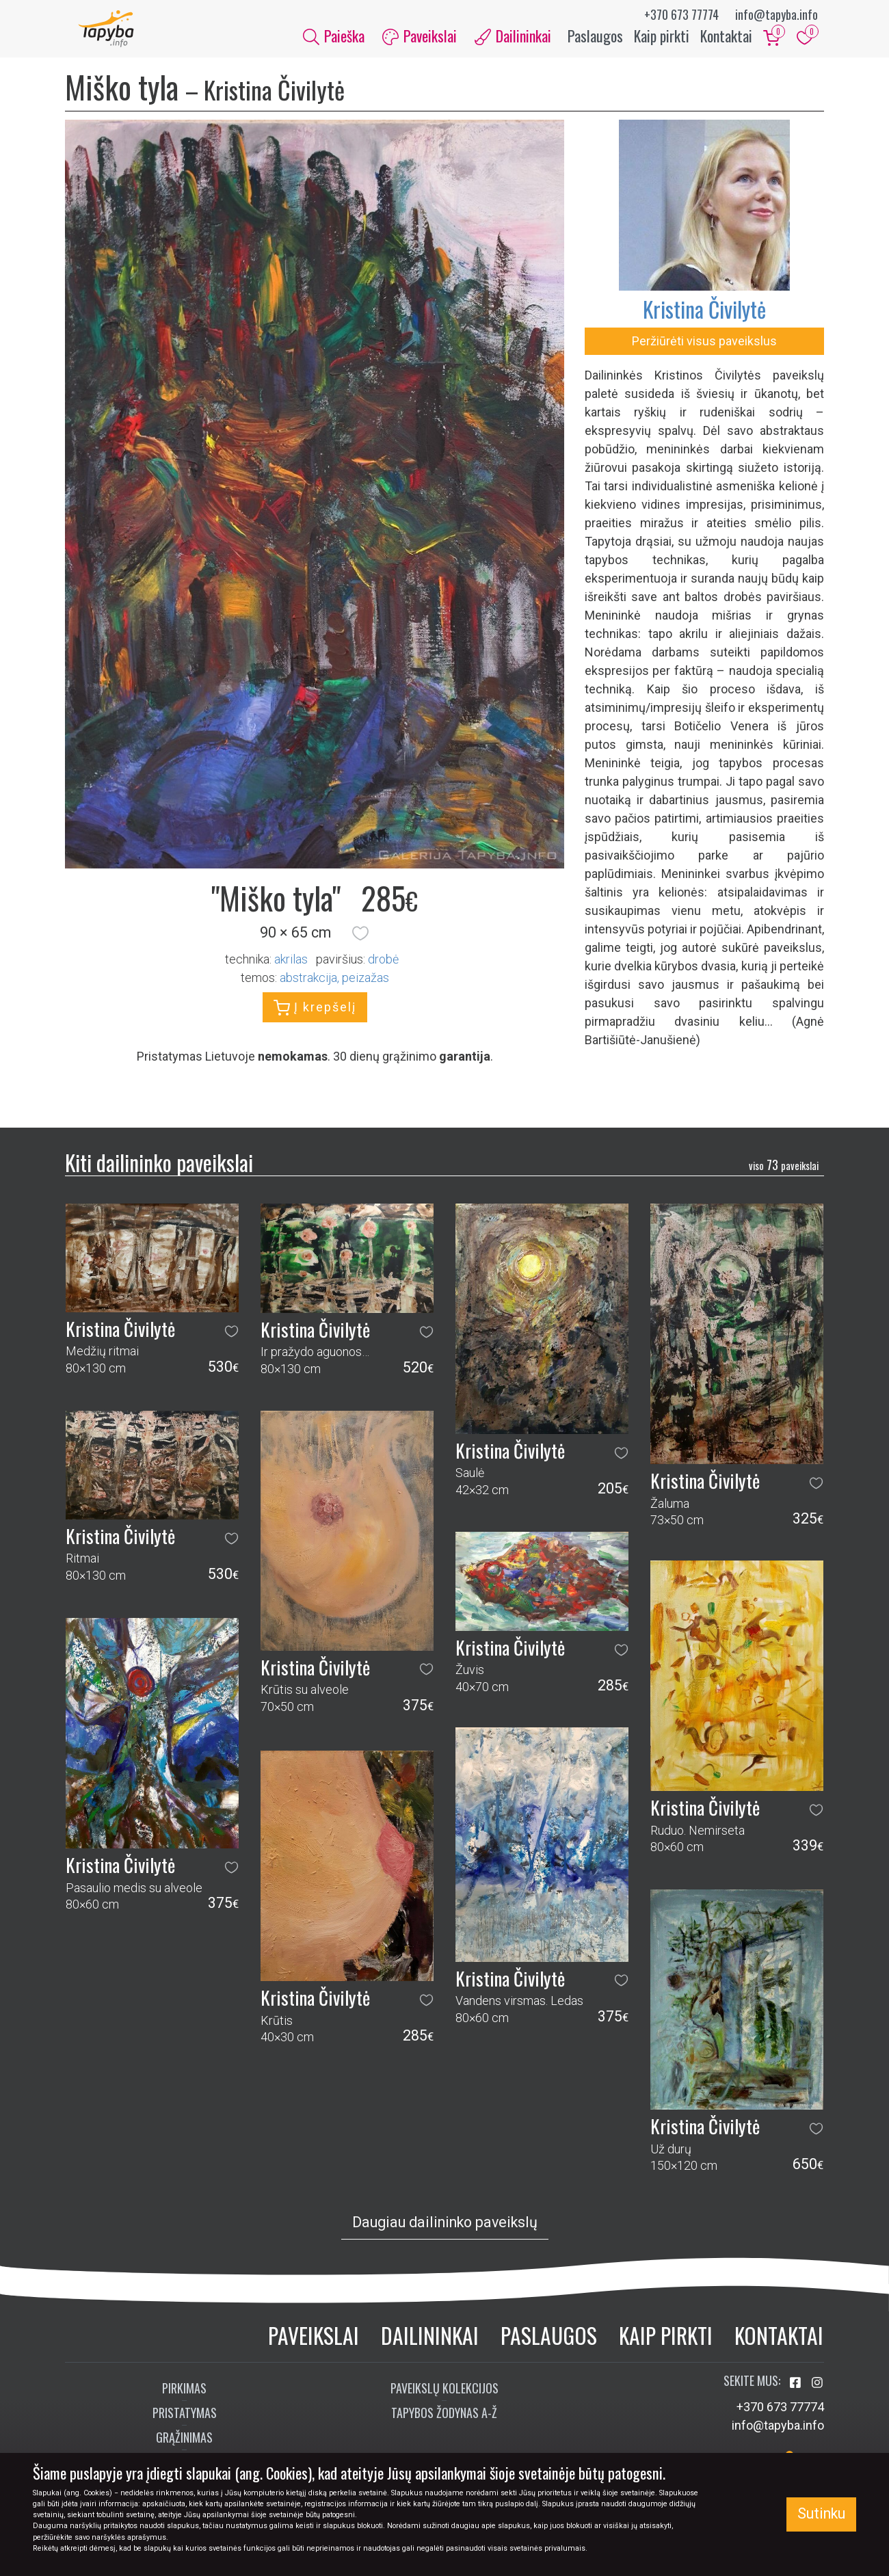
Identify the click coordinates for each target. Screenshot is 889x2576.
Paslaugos (595, 40)
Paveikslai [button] (419, 40)
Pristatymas (184, 2421)
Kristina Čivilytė (704, 317)
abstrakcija (308, 985)
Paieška (333, 40)
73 (784, 1172)
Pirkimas (184, 2396)
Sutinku (821, 2513)
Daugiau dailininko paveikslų (445, 2230)
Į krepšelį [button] (315, 1015)
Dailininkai (430, 2343)
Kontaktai (726, 40)
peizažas (365, 985)
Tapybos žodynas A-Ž (444, 2421)
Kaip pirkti (661, 40)
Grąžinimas (184, 2445)
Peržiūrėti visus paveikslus (704, 349)
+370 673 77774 (681, 14)
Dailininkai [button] (513, 40)
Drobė (383, 966)
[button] (360, 941)
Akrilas (291, 966)
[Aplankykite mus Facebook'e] (796, 2391)
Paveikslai (313, 2343)
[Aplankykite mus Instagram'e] (817, 2391)
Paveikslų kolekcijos (444, 2396)
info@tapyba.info (776, 14)
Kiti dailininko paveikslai (159, 1170)
